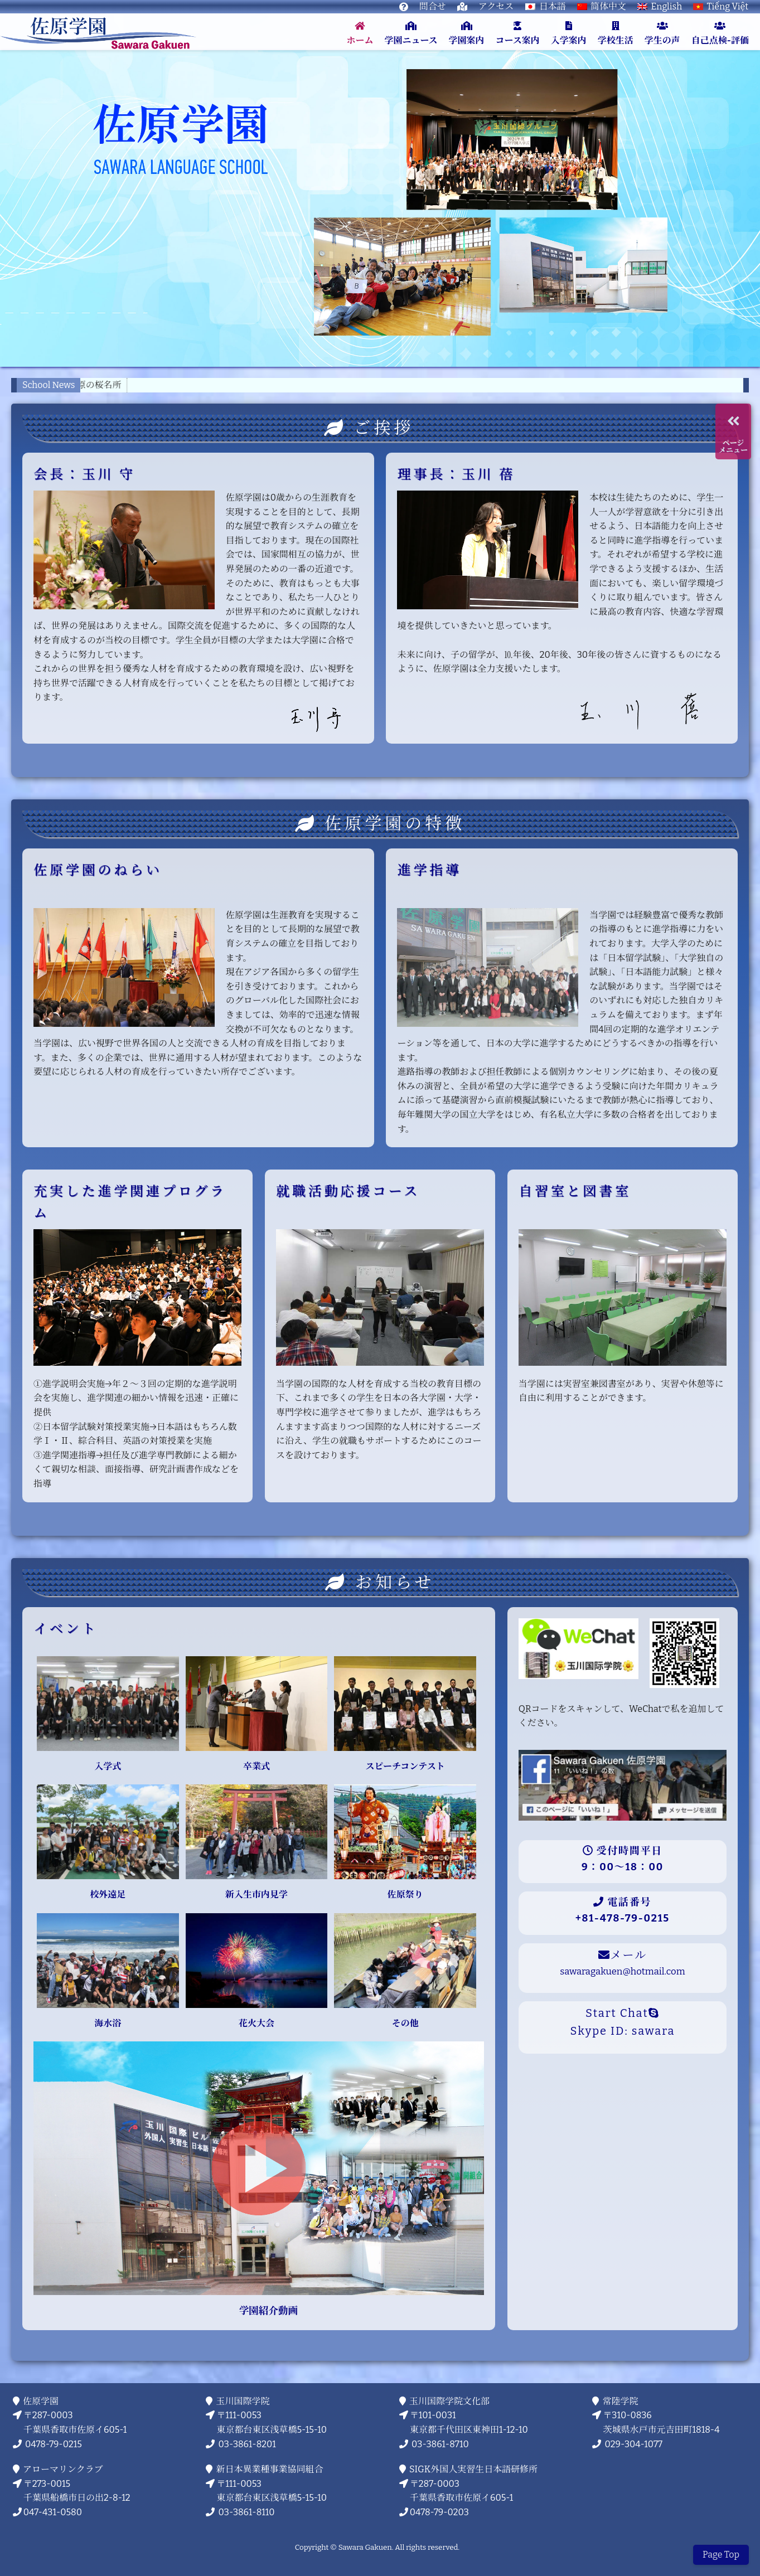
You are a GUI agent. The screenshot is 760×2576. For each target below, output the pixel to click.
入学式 (107, 1766)
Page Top (721, 2554)
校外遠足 (107, 1894)
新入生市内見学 (256, 1894)
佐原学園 (41, 2401)
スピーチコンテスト (405, 1766)
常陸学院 (620, 2401)
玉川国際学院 (243, 2401)
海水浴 (107, 2023)
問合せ (432, 6)
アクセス (496, 6)
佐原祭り (405, 1894)
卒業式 (256, 1766)
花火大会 (256, 2023)
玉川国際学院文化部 (450, 2401)
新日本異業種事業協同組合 (270, 2469)
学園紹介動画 (259, 2311)
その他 (405, 2023)
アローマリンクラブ (63, 2469)
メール (622, 1962)
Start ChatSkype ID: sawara (622, 2021)
